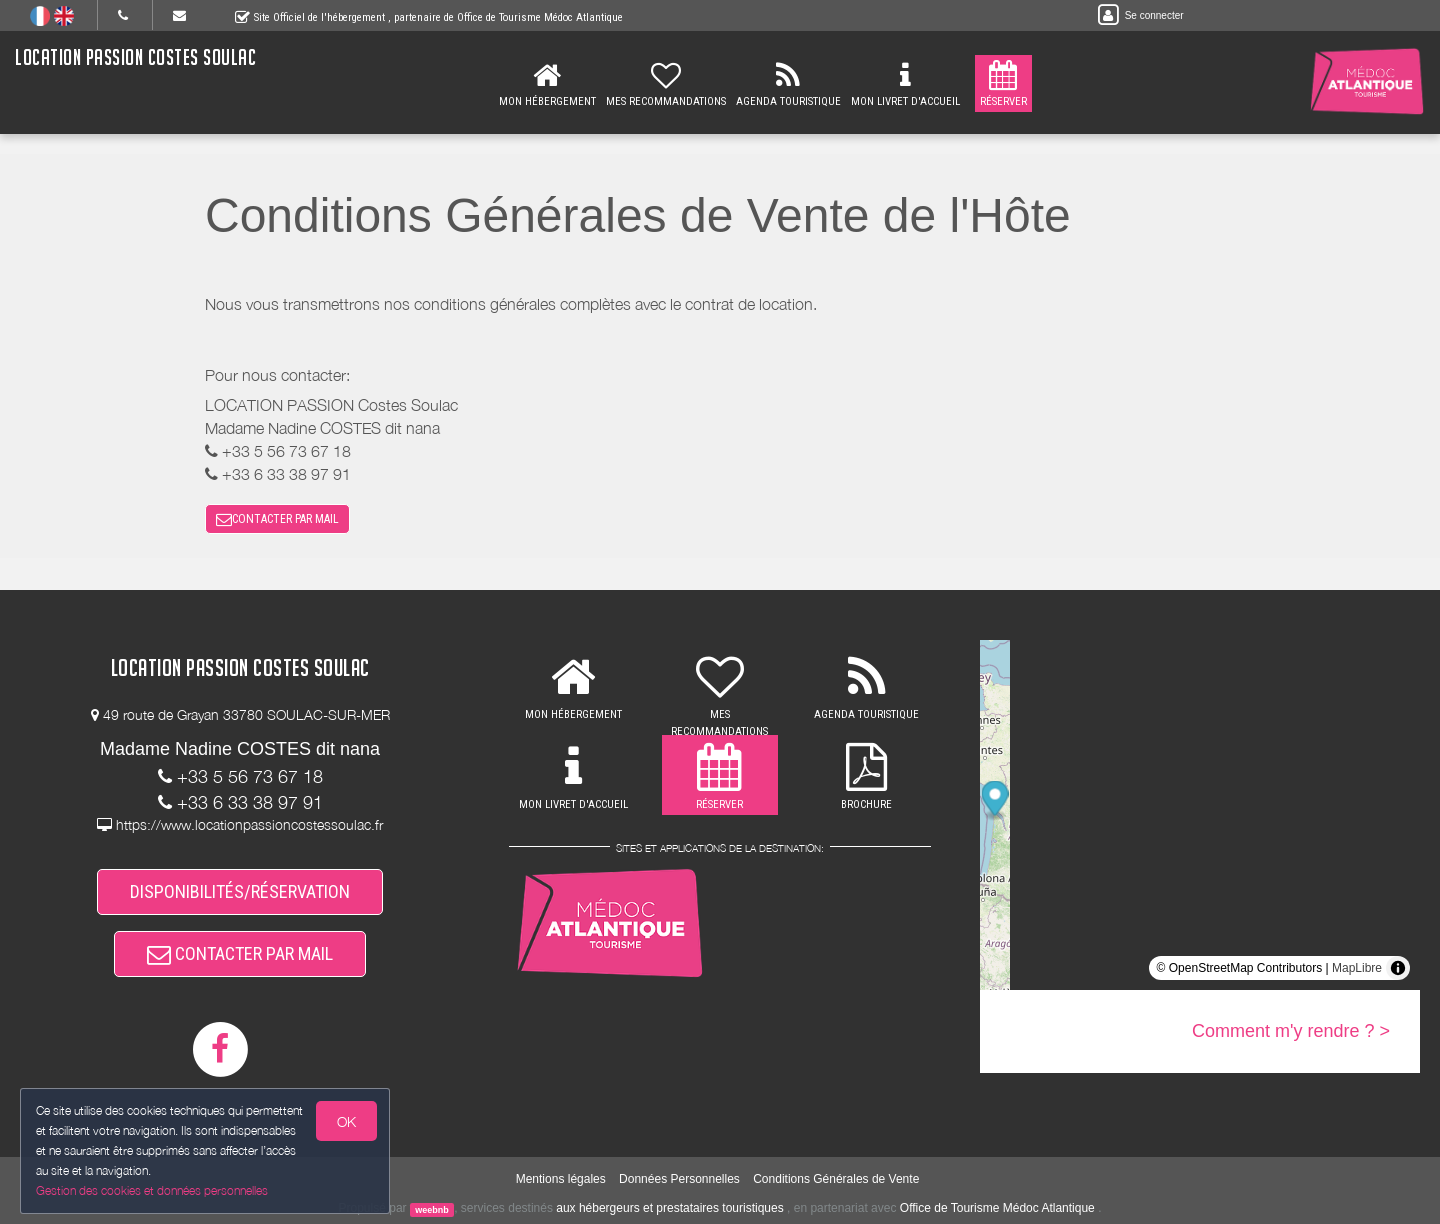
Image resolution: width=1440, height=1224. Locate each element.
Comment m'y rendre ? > (1291, 1031)
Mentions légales (561, 1179)
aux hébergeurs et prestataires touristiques (669, 1208)
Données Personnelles (679, 1179)
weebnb (432, 1209)
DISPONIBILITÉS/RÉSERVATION (240, 891)
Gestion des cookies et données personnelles (152, 1190)
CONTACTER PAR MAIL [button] (277, 519)
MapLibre (1357, 968)
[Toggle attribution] (1398, 968)
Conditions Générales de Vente (836, 1179)
